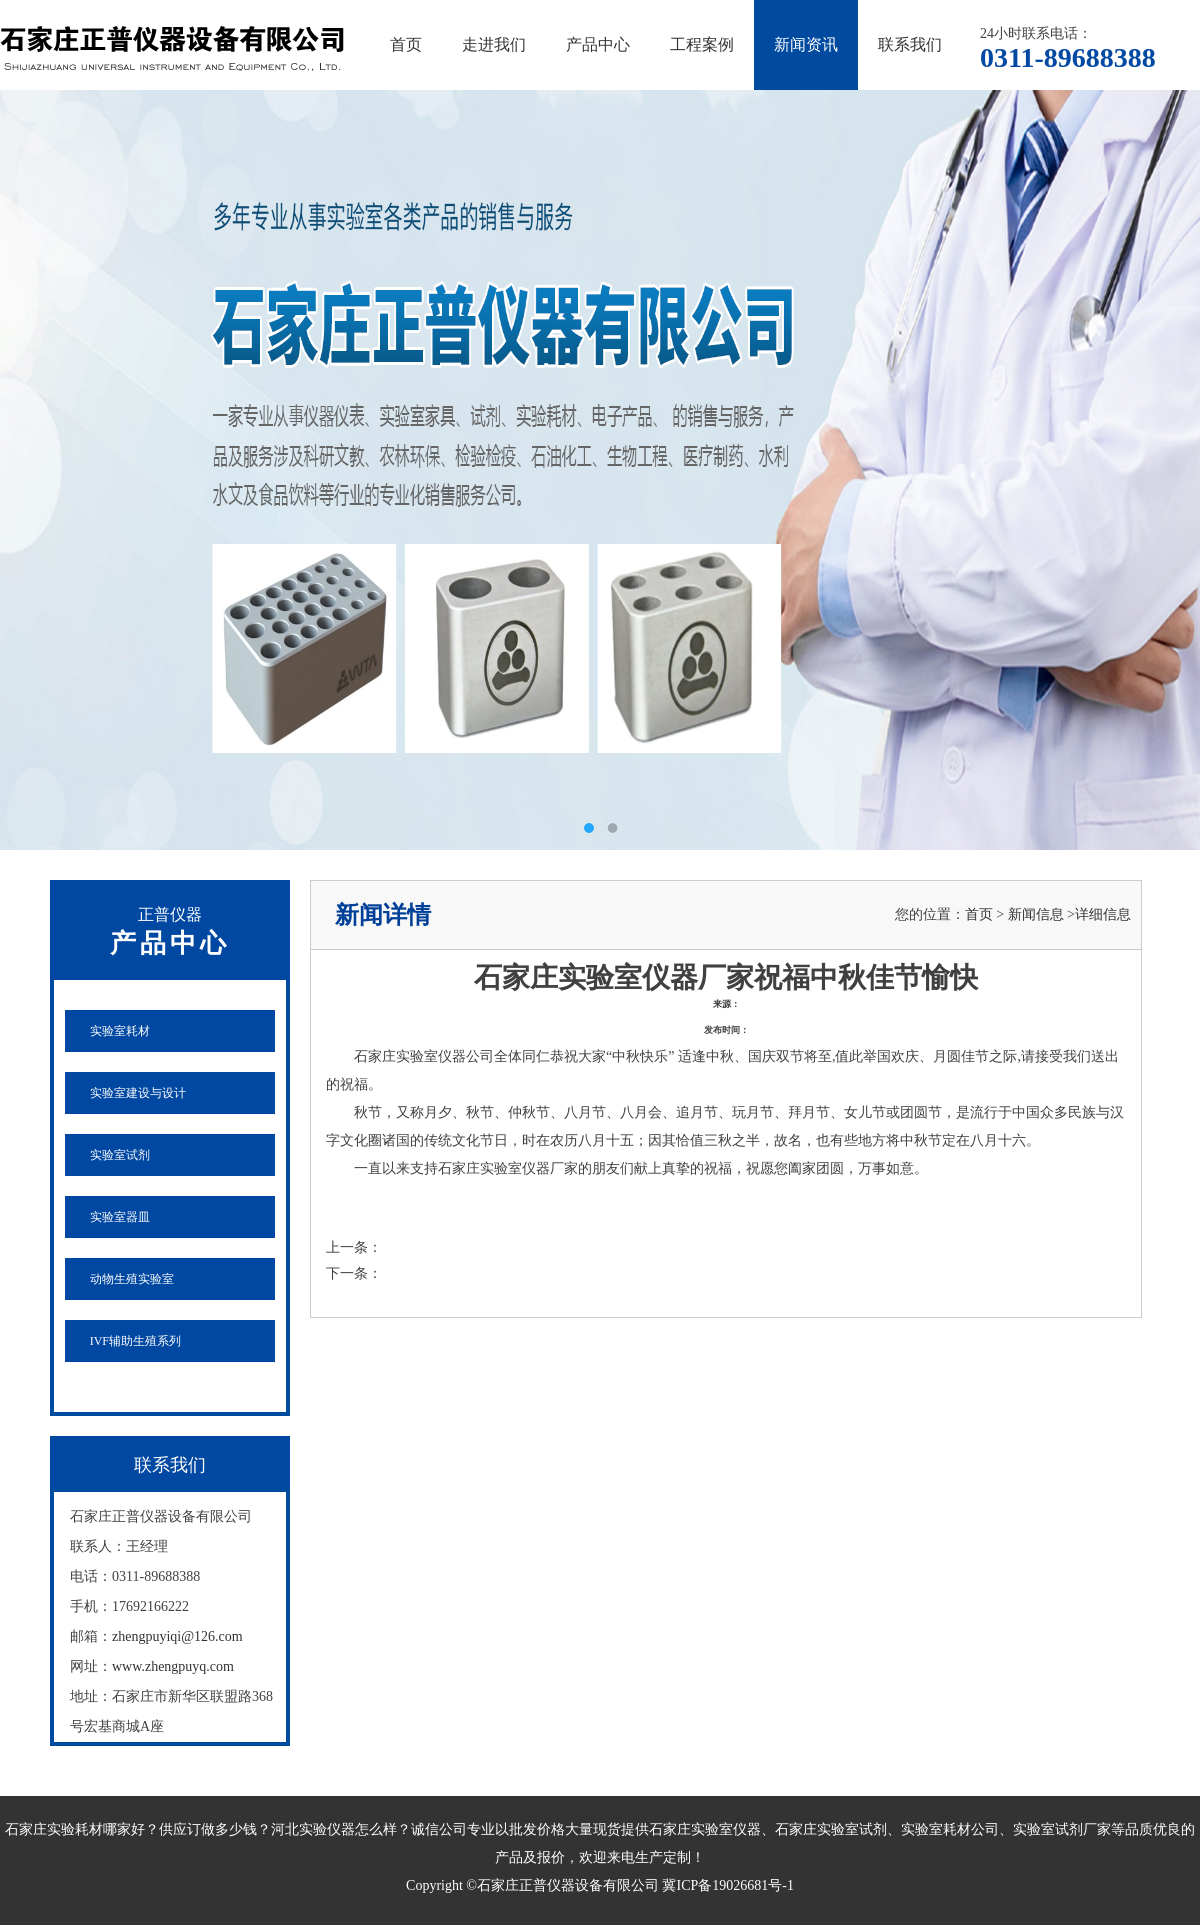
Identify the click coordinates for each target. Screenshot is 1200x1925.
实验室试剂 (120, 1155)
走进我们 (494, 44)
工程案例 (702, 44)
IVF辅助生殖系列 (135, 1341)
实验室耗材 (120, 1031)
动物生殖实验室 (132, 1279)
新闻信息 (1036, 914)
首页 (406, 44)
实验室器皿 (120, 1217)
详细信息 (1103, 914)
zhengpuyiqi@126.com (177, 1636)
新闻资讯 (806, 44)
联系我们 (910, 44)
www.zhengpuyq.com (173, 1666)
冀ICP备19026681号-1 (727, 1885)
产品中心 (598, 44)
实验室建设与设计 (138, 1093)
